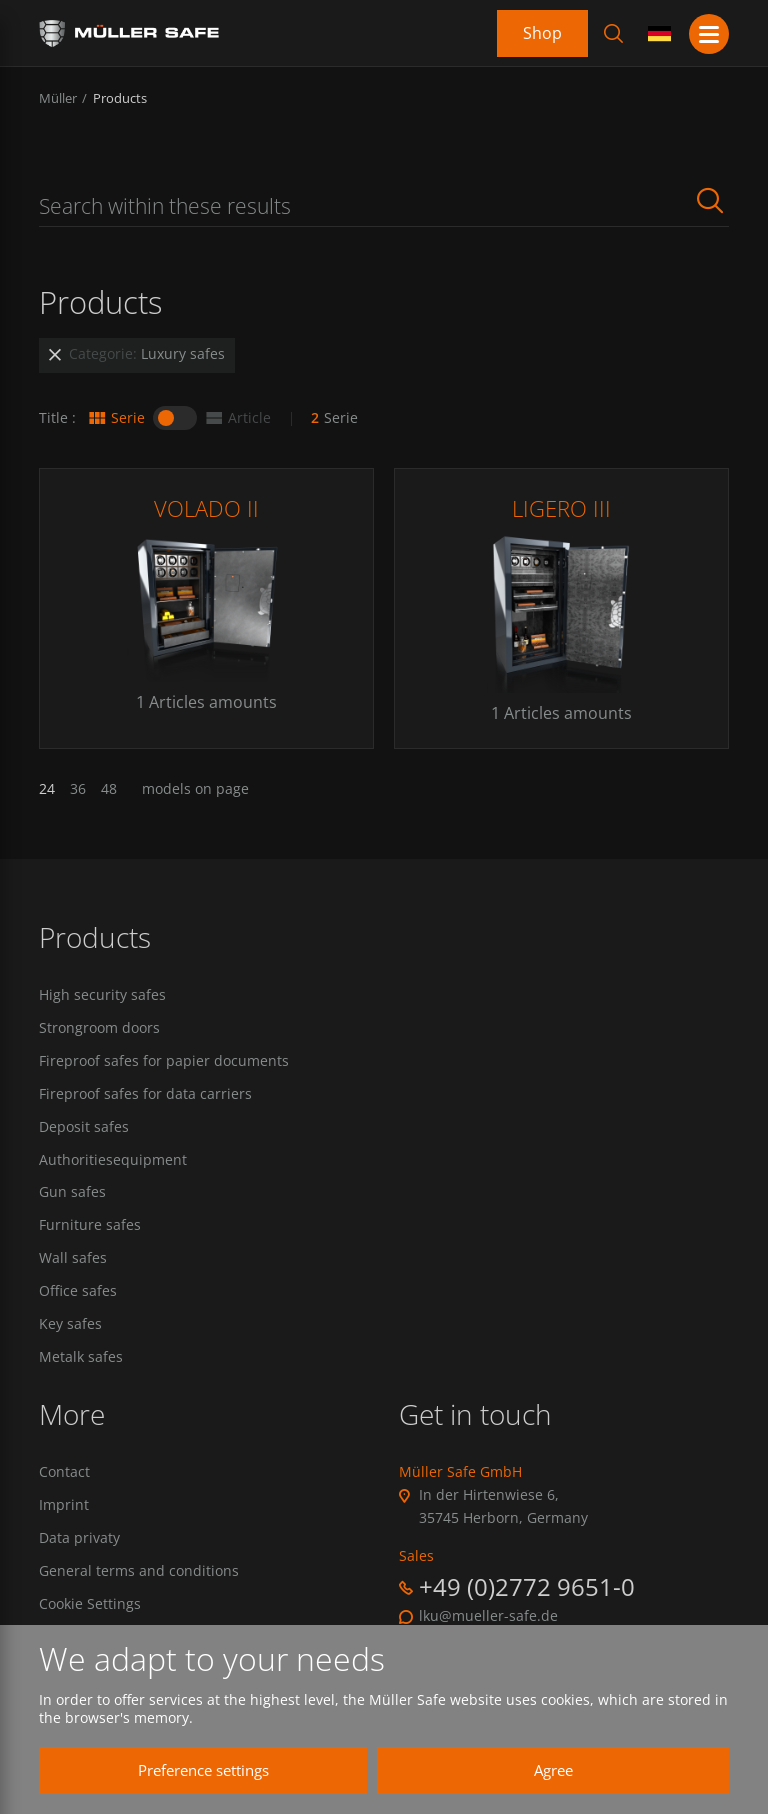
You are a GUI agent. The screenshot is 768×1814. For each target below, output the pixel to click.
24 (47, 789)
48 (109, 789)
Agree (544, 1770)
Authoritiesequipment (113, 1161)
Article (237, 418)
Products (120, 98)
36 (78, 789)
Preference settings (194, 1770)
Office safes (78, 1293)
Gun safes (72, 1194)
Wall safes (73, 1260)
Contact (64, 1474)
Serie (115, 418)
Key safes (70, 1327)
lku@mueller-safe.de (488, 1618)
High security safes (102, 995)
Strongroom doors (99, 1028)
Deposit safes (84, 1128)
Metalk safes (81, 1360)
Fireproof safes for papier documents (164, 1061)
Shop (542, 33)
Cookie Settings (90, 1607)
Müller (58, 98)
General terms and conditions (139, 1574)
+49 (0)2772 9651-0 (527, 1588)
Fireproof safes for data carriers (145, 1094)
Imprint (64, 1508)
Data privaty (79, 1541)
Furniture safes (90, 1227)
